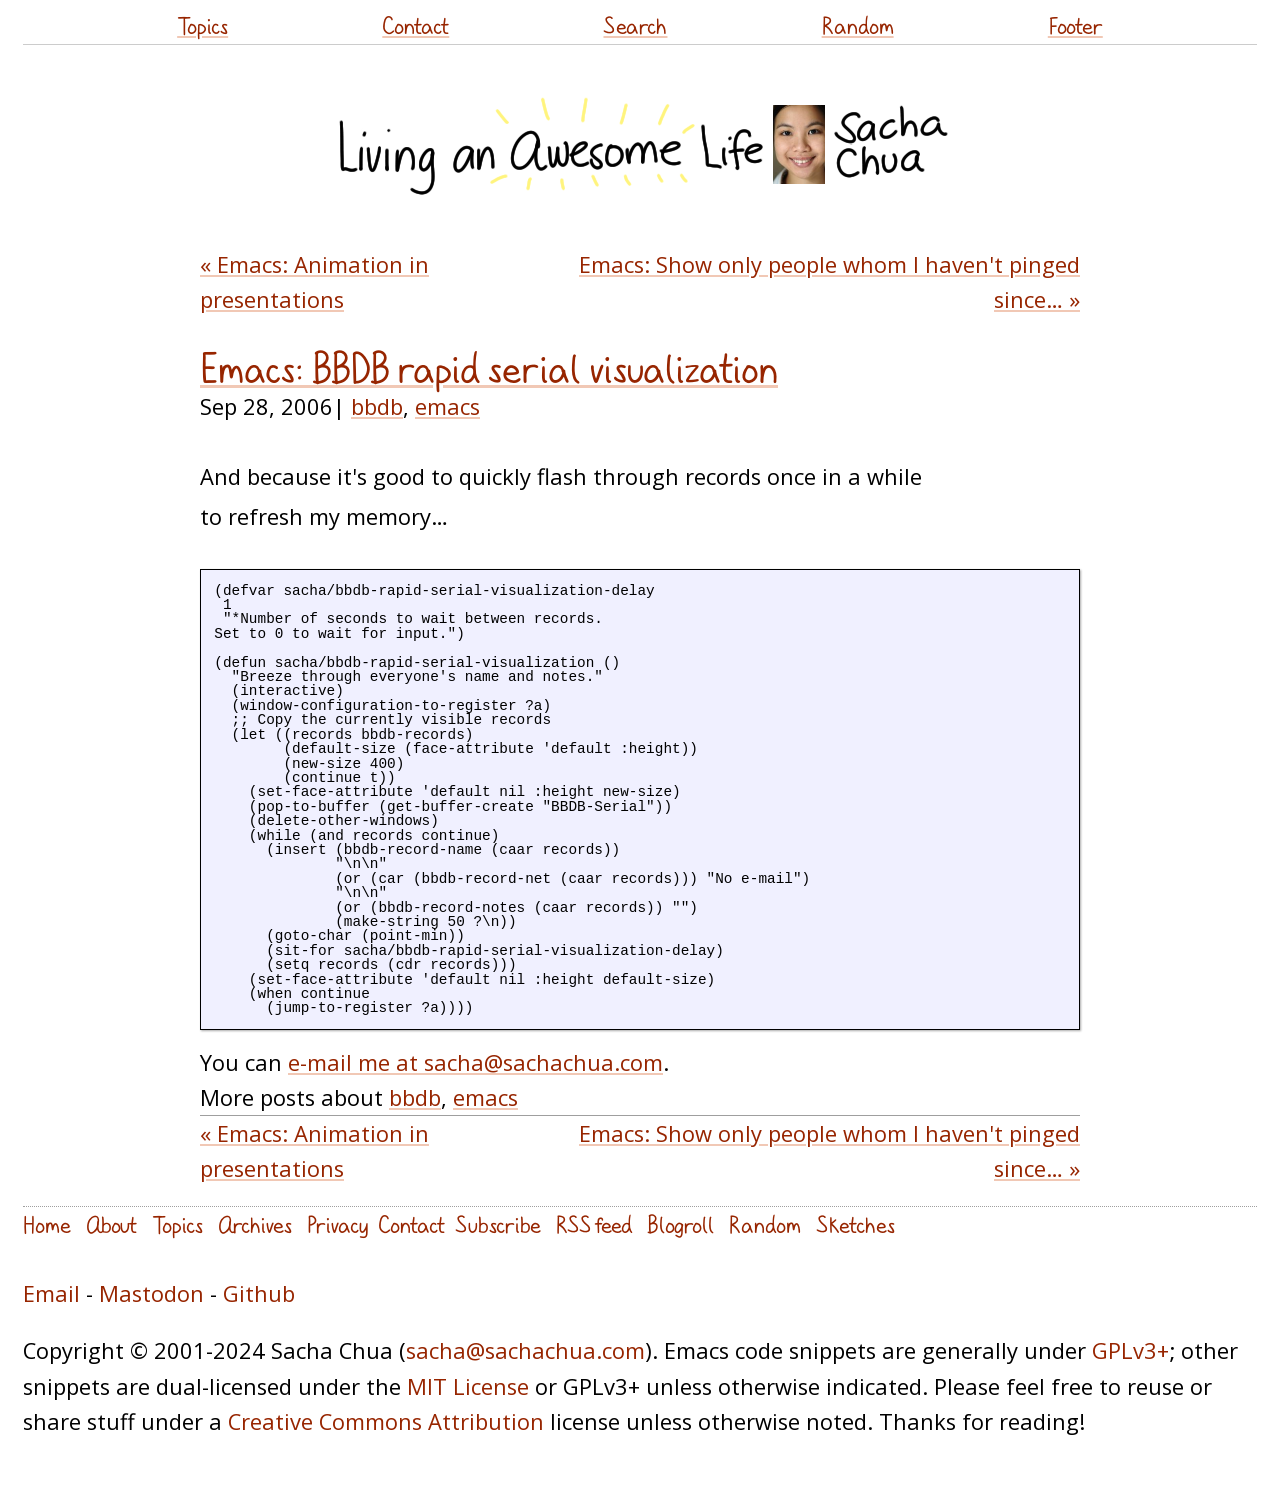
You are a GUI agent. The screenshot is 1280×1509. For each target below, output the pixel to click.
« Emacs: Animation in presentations (314, 282)
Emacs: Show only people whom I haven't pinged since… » (829, 282)
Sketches (855, 1224)
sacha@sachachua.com (525, 1350)
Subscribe (498, 1224)
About (111, 1224)
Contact (415, 25)
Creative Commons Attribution (386, 1421)
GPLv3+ (1130, 1350)
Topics (202, 25)
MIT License (468, 1386)
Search (635, 25)
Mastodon (151, 1293)
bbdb (377, 406)
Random (858, 25)
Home (47, 1224)
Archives (255, 1224)
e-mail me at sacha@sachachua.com (475, 1062)
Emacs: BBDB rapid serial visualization (489, 369)
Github (259, 1293)
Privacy (337, 1224)
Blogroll (680, 1224)
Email (51, 1293)
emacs (447, 406)
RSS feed (594, 1224)
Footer (1075, 25)
